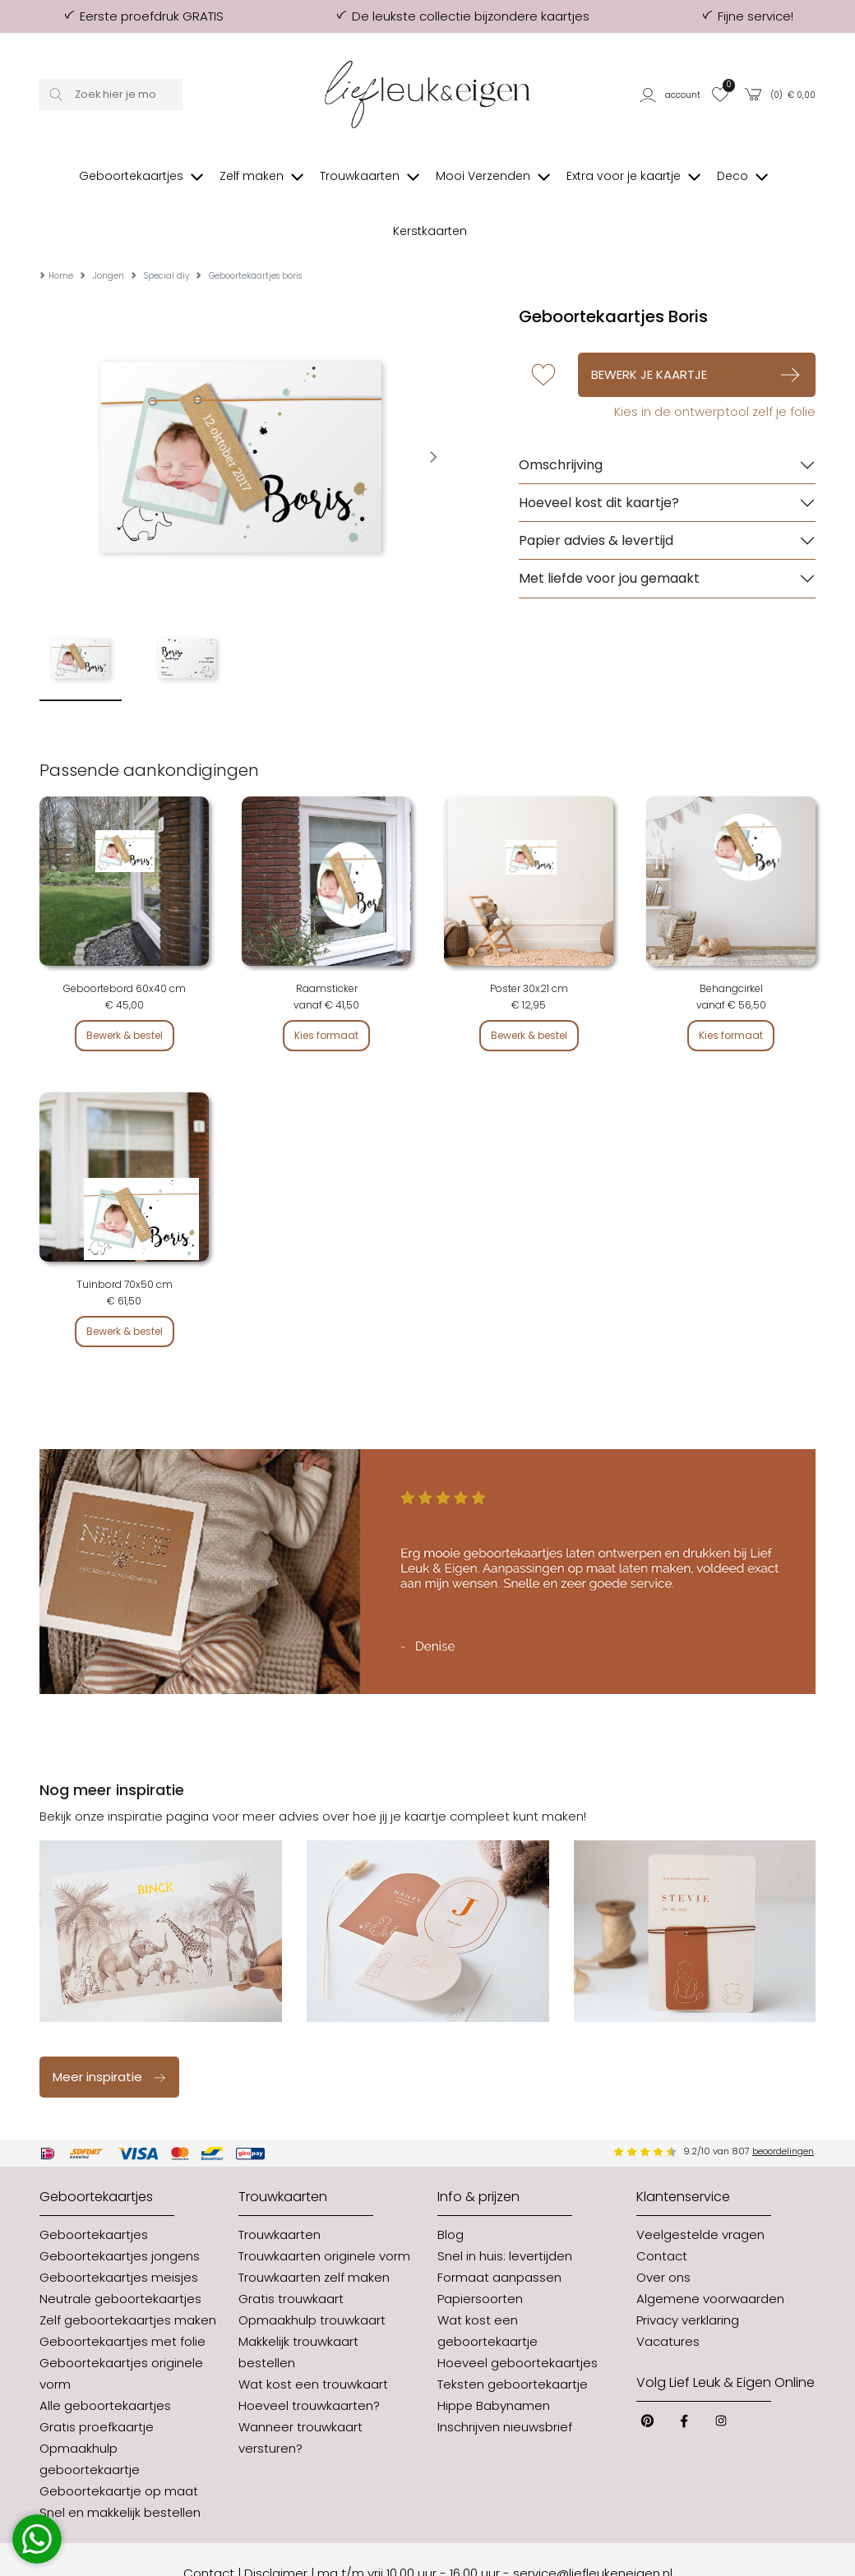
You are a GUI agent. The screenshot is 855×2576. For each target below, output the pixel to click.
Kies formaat (326, 986)
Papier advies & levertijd (596, 491)
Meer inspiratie (110, 2027)
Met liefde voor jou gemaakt (609, 528)
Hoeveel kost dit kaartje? (599, 453)
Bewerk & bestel (124, 986)
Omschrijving (561, 415)
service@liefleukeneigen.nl (592, 2523)
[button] (671, 94)
